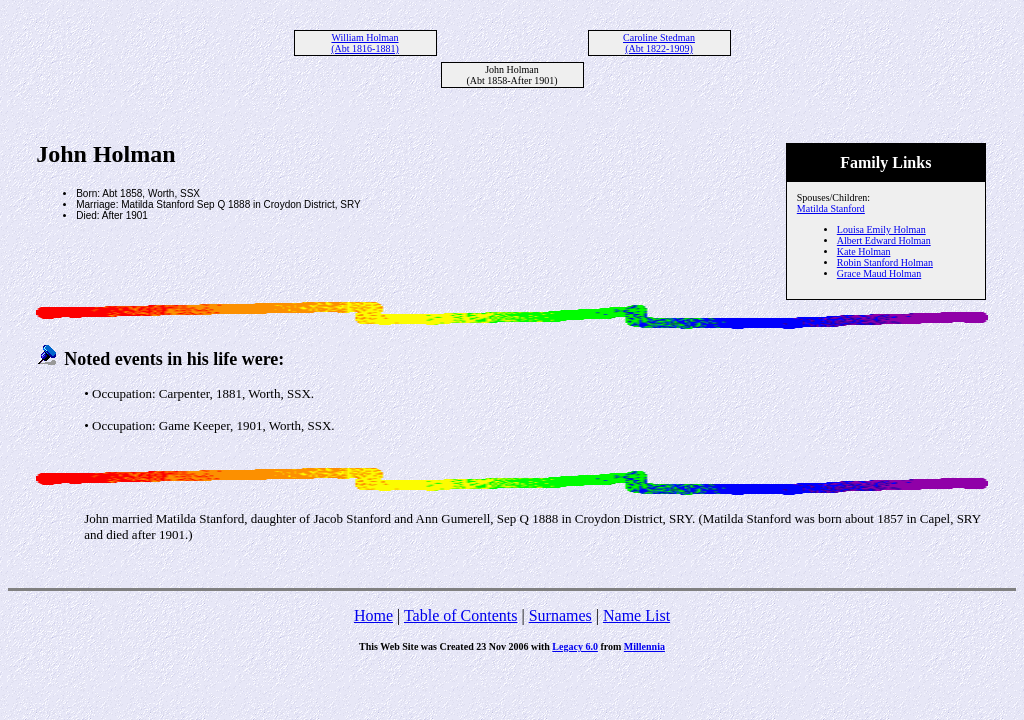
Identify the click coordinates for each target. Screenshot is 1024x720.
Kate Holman (864, 251)
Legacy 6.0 (575, 646)
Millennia (644, 646)
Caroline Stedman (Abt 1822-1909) (659, 43)
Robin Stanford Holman (885, 262)
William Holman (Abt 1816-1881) (365, 43)
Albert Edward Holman (884, 240)
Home (373, 615)
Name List (636, 615)
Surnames (560, 615)
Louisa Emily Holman (881, 229)
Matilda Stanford (831, 208)
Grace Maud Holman (879, 273)
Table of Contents (461, 615)
